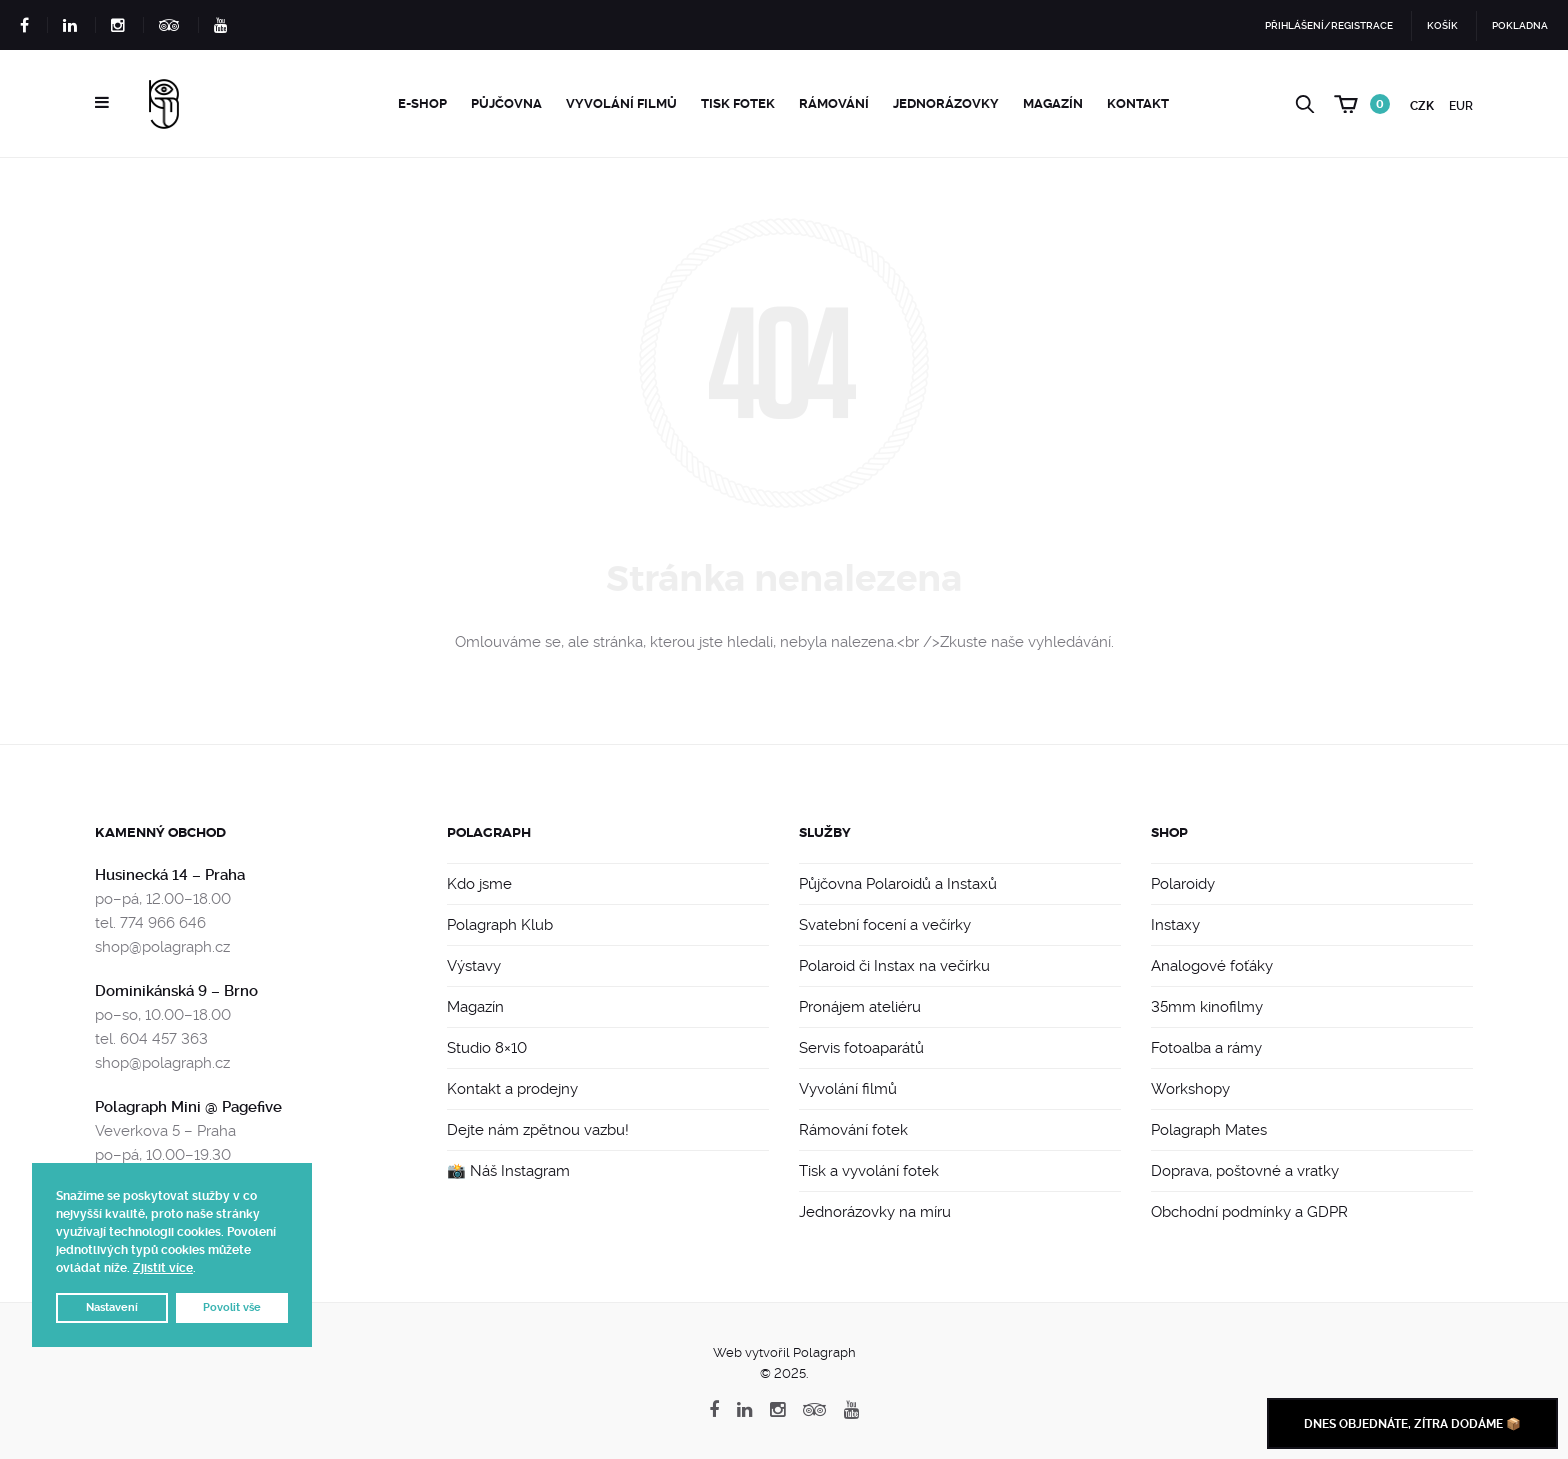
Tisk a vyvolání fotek (869, 1171)
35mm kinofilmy (1207, 1007)
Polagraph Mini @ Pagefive (188, 1107)
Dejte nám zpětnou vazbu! (538, 1130)
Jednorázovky (946, 103)
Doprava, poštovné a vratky (1245, 1171)
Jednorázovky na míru (875, 1212)
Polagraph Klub (500, 925)
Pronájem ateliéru (860, 1007)
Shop (1169, 832)
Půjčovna (506, 103)
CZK (1422, 106)
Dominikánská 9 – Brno (176, 991)
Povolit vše (232, 1307)
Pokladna (1520, 25)
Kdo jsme (479, 884)
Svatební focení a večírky (885, 925)
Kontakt (1138, 103)
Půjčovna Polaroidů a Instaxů (898, 884)
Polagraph (489, 832)
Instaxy (1175, 925)
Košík (1442, 25)
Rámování (834, 103)
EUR (1461, 106)
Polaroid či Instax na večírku (894, 966)
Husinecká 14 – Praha (170, 875)
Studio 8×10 (487, 1048)
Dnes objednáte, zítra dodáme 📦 (1412, 1424)
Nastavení (112, 1307)
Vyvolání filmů (621, 103)
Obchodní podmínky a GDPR (1249, 1212)
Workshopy (1190, 1089)
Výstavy (474, 966)
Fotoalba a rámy (1206, 1048)
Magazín (1053, 103)
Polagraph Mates (1209, 1130)
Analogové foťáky (1212, 966)
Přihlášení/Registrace (1329, 25)
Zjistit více (163, 1268)
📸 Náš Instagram (508, 1171)
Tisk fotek (738, 103)
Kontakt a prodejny (512, 1089)
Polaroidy (1183, 884)
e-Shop (422, 103)
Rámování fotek (853, 1130)
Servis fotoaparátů (861, 1048)
